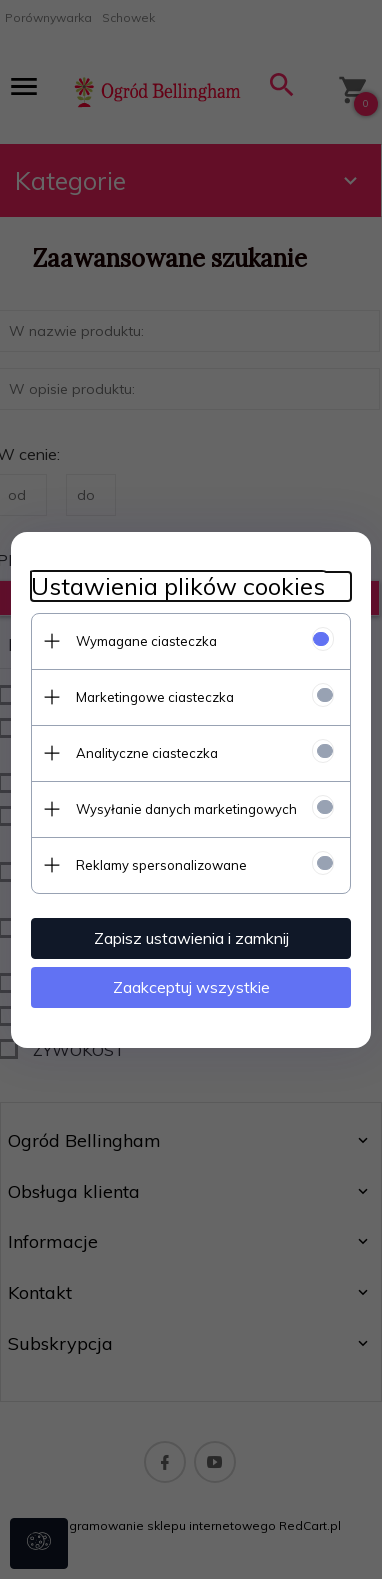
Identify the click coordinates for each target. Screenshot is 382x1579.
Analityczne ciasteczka (147, 753)
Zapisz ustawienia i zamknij (191, 938)
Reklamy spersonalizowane (161, 865)
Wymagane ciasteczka (146, 641)
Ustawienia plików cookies (178, 586)
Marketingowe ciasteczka (155, 697)
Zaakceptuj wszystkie (191, 987)
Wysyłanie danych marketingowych (186, 809)
